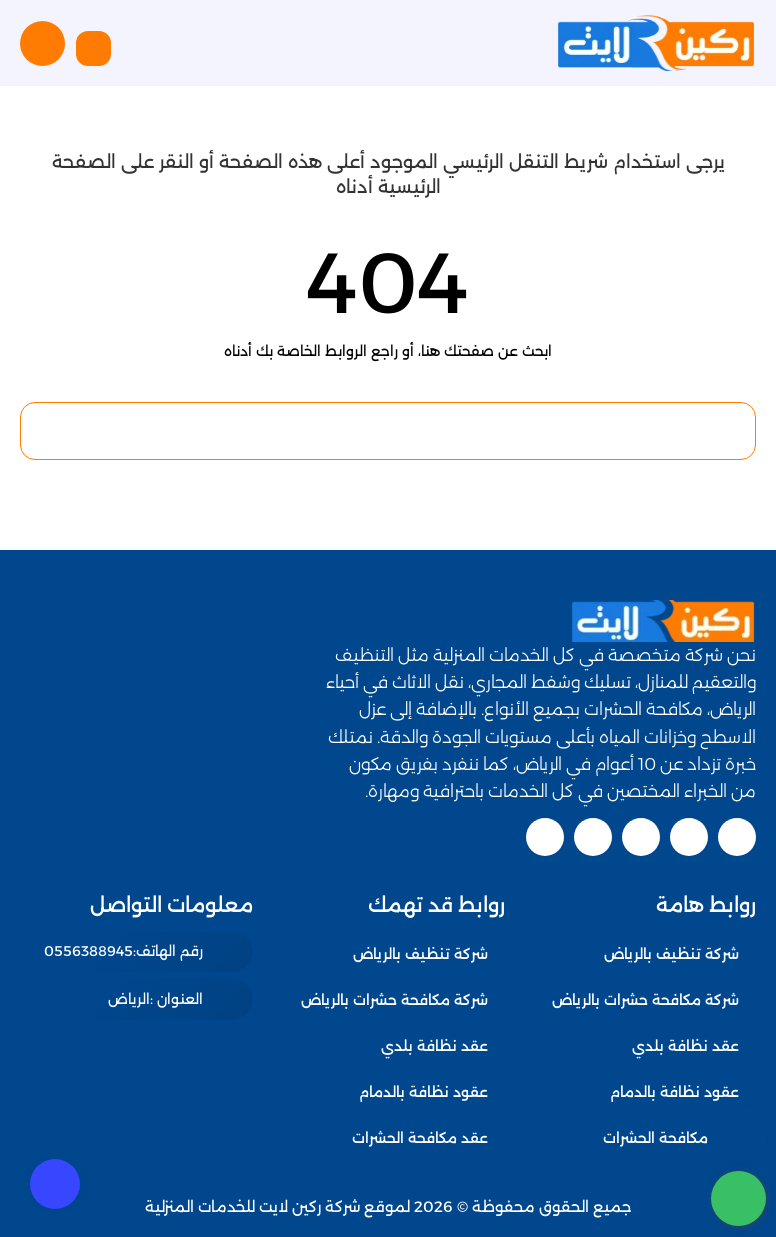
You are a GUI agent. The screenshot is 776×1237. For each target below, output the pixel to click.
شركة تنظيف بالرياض (671, 954)
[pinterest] (545, 837)
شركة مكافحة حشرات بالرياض (645, 1000)
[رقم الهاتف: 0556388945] (143, 952)
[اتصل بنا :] (738, 1133)
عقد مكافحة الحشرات (671, 1138)
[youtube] (641, 837)
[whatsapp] (738, 1198)
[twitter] (689, 837)
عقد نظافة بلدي (685, 1046)
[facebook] (737, 837)
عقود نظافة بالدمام (674, 1092)
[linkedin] (593, 837)
